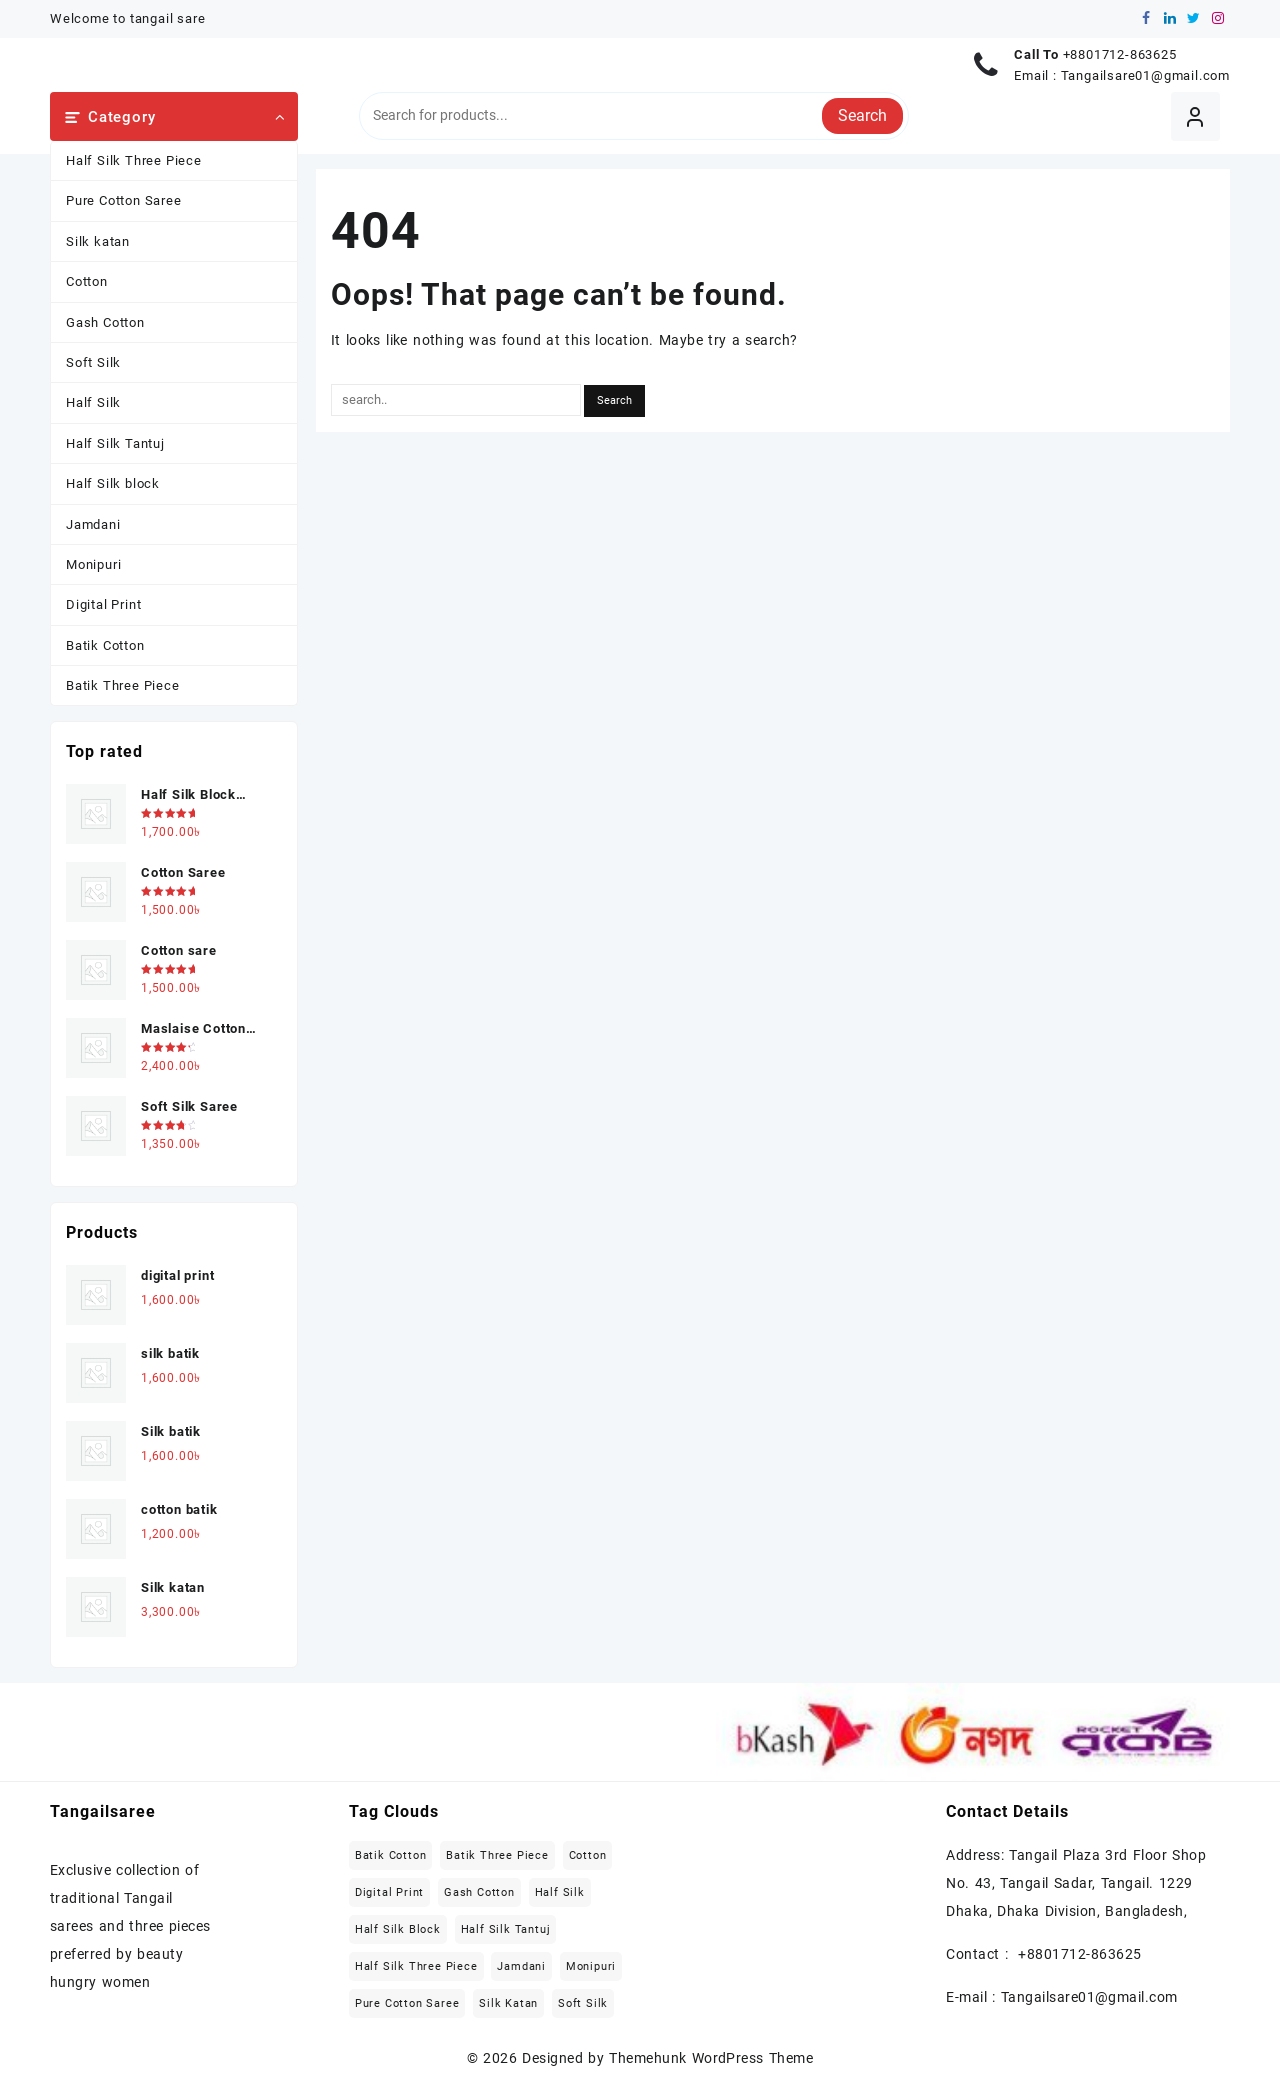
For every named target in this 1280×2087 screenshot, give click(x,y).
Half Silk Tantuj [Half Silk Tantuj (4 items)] (506, 1929)
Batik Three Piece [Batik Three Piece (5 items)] (497, 1855)
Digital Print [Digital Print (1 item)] (389, 1892)
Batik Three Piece (123, 685)
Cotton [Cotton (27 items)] (588, 1855)
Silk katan (98, 241)
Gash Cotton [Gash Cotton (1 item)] (479, 1892)
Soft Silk (93, 362)
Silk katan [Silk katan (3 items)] (508, 2003)
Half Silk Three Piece (134, 160)
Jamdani (93, 524)
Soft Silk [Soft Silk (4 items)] (583, 2003)
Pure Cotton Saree (124, 200)
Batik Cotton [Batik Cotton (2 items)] (391, 1855)
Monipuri (93, 564)
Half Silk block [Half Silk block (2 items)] (398, 1929)
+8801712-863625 (1120, 54)
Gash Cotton (105, 322)
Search (862, 115)
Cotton (87, 281)
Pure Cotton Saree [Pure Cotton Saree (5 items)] (407, 2003)
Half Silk (93, 402)
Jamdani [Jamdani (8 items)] (521, 1966)
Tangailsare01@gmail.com (1145, 75)
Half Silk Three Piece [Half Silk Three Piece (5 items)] (416, 1966)
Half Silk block (113, 483)
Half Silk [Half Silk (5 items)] (560, 1892)
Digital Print (103, 604)
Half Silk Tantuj (115, 443)
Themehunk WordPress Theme (711, 2058)
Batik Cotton (105, 645)
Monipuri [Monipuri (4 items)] (591, 1966)
